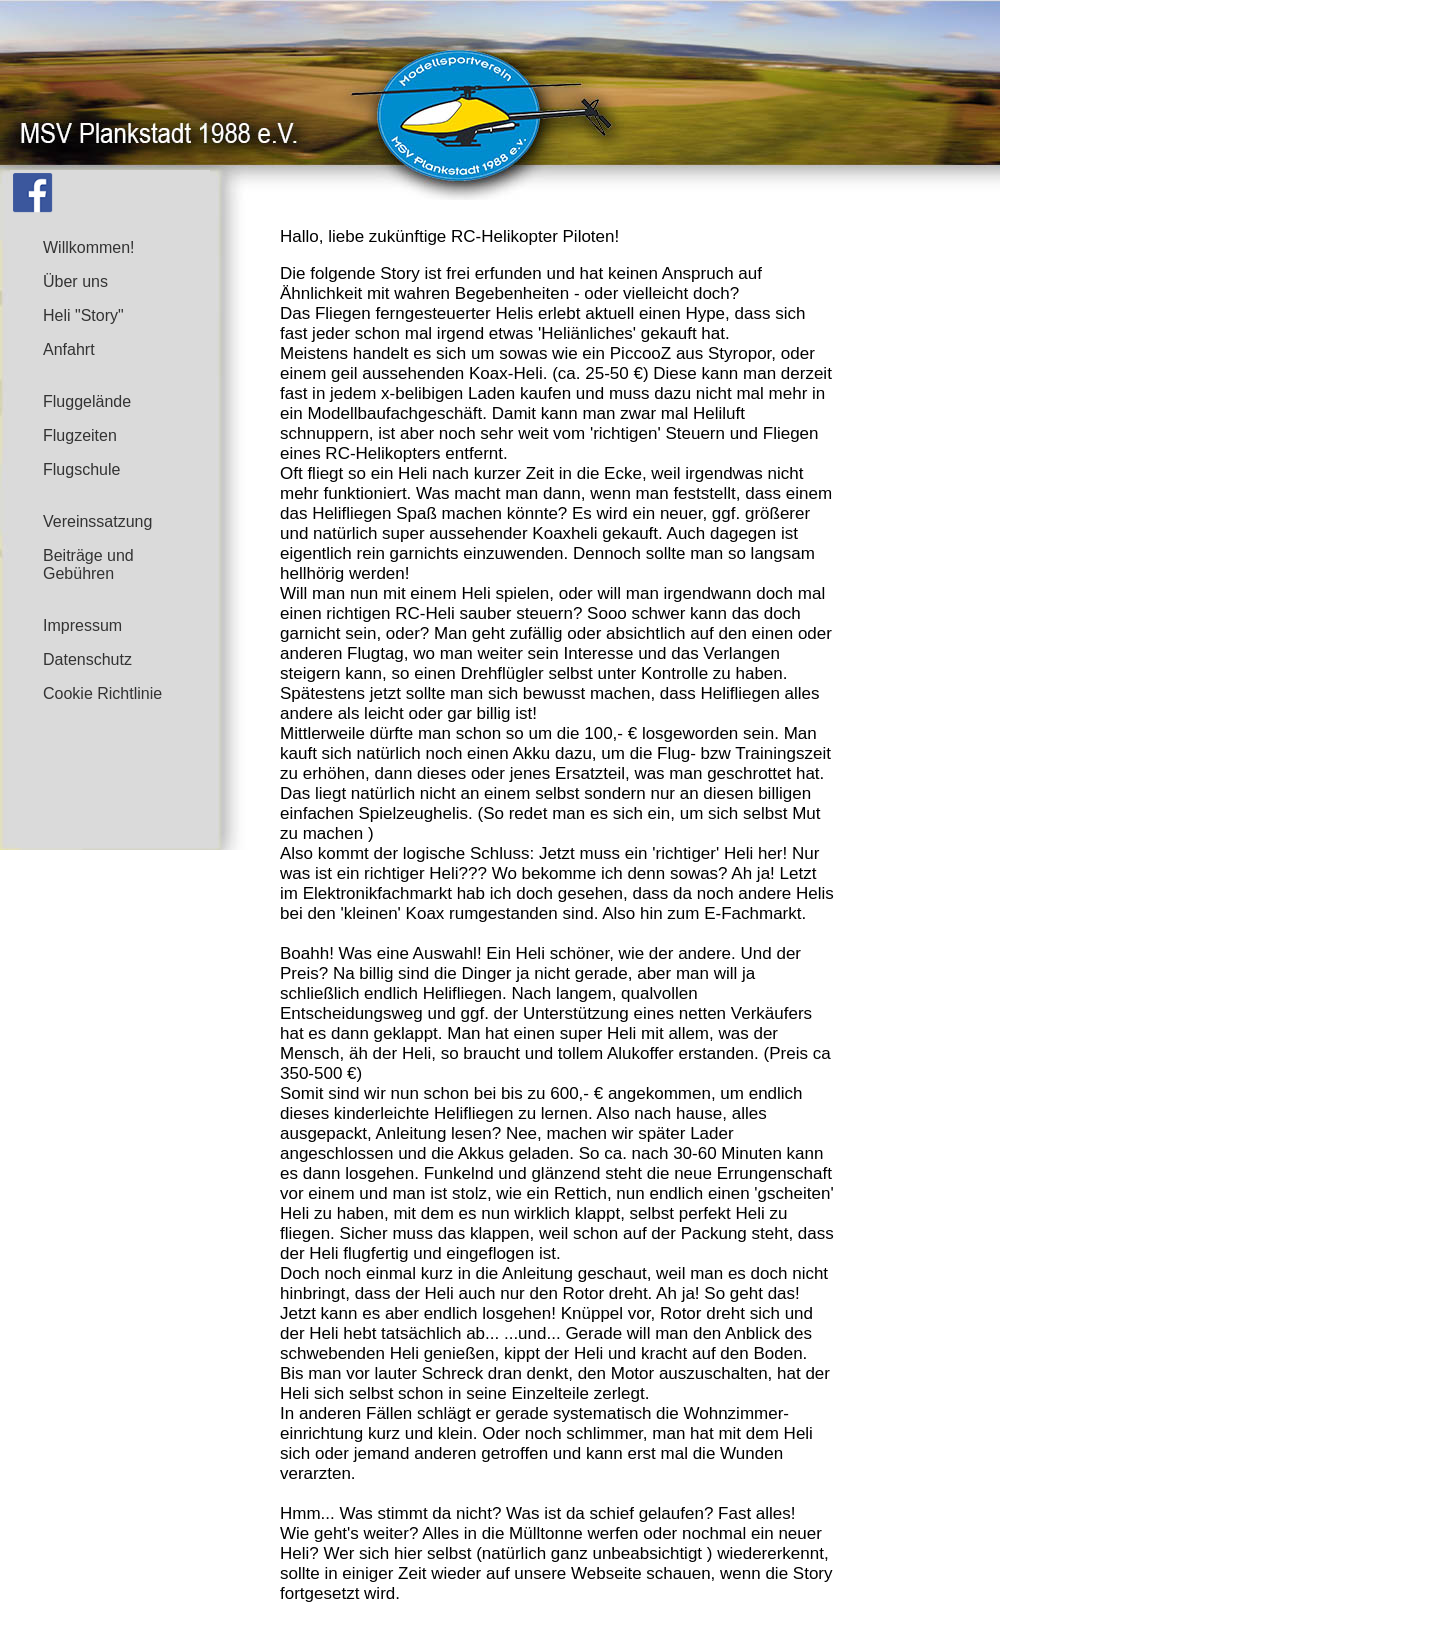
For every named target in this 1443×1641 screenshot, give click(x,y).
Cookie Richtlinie (102, 693)
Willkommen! (89, 247)
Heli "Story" (83, 315)
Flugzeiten (80, 435)
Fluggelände (87, 401)
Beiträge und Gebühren (88, 564)
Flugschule (81, 469)
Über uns (75, 281)
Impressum (82, 625)
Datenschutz (87, 659)
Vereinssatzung (97, 521)
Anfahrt (69, 349)
